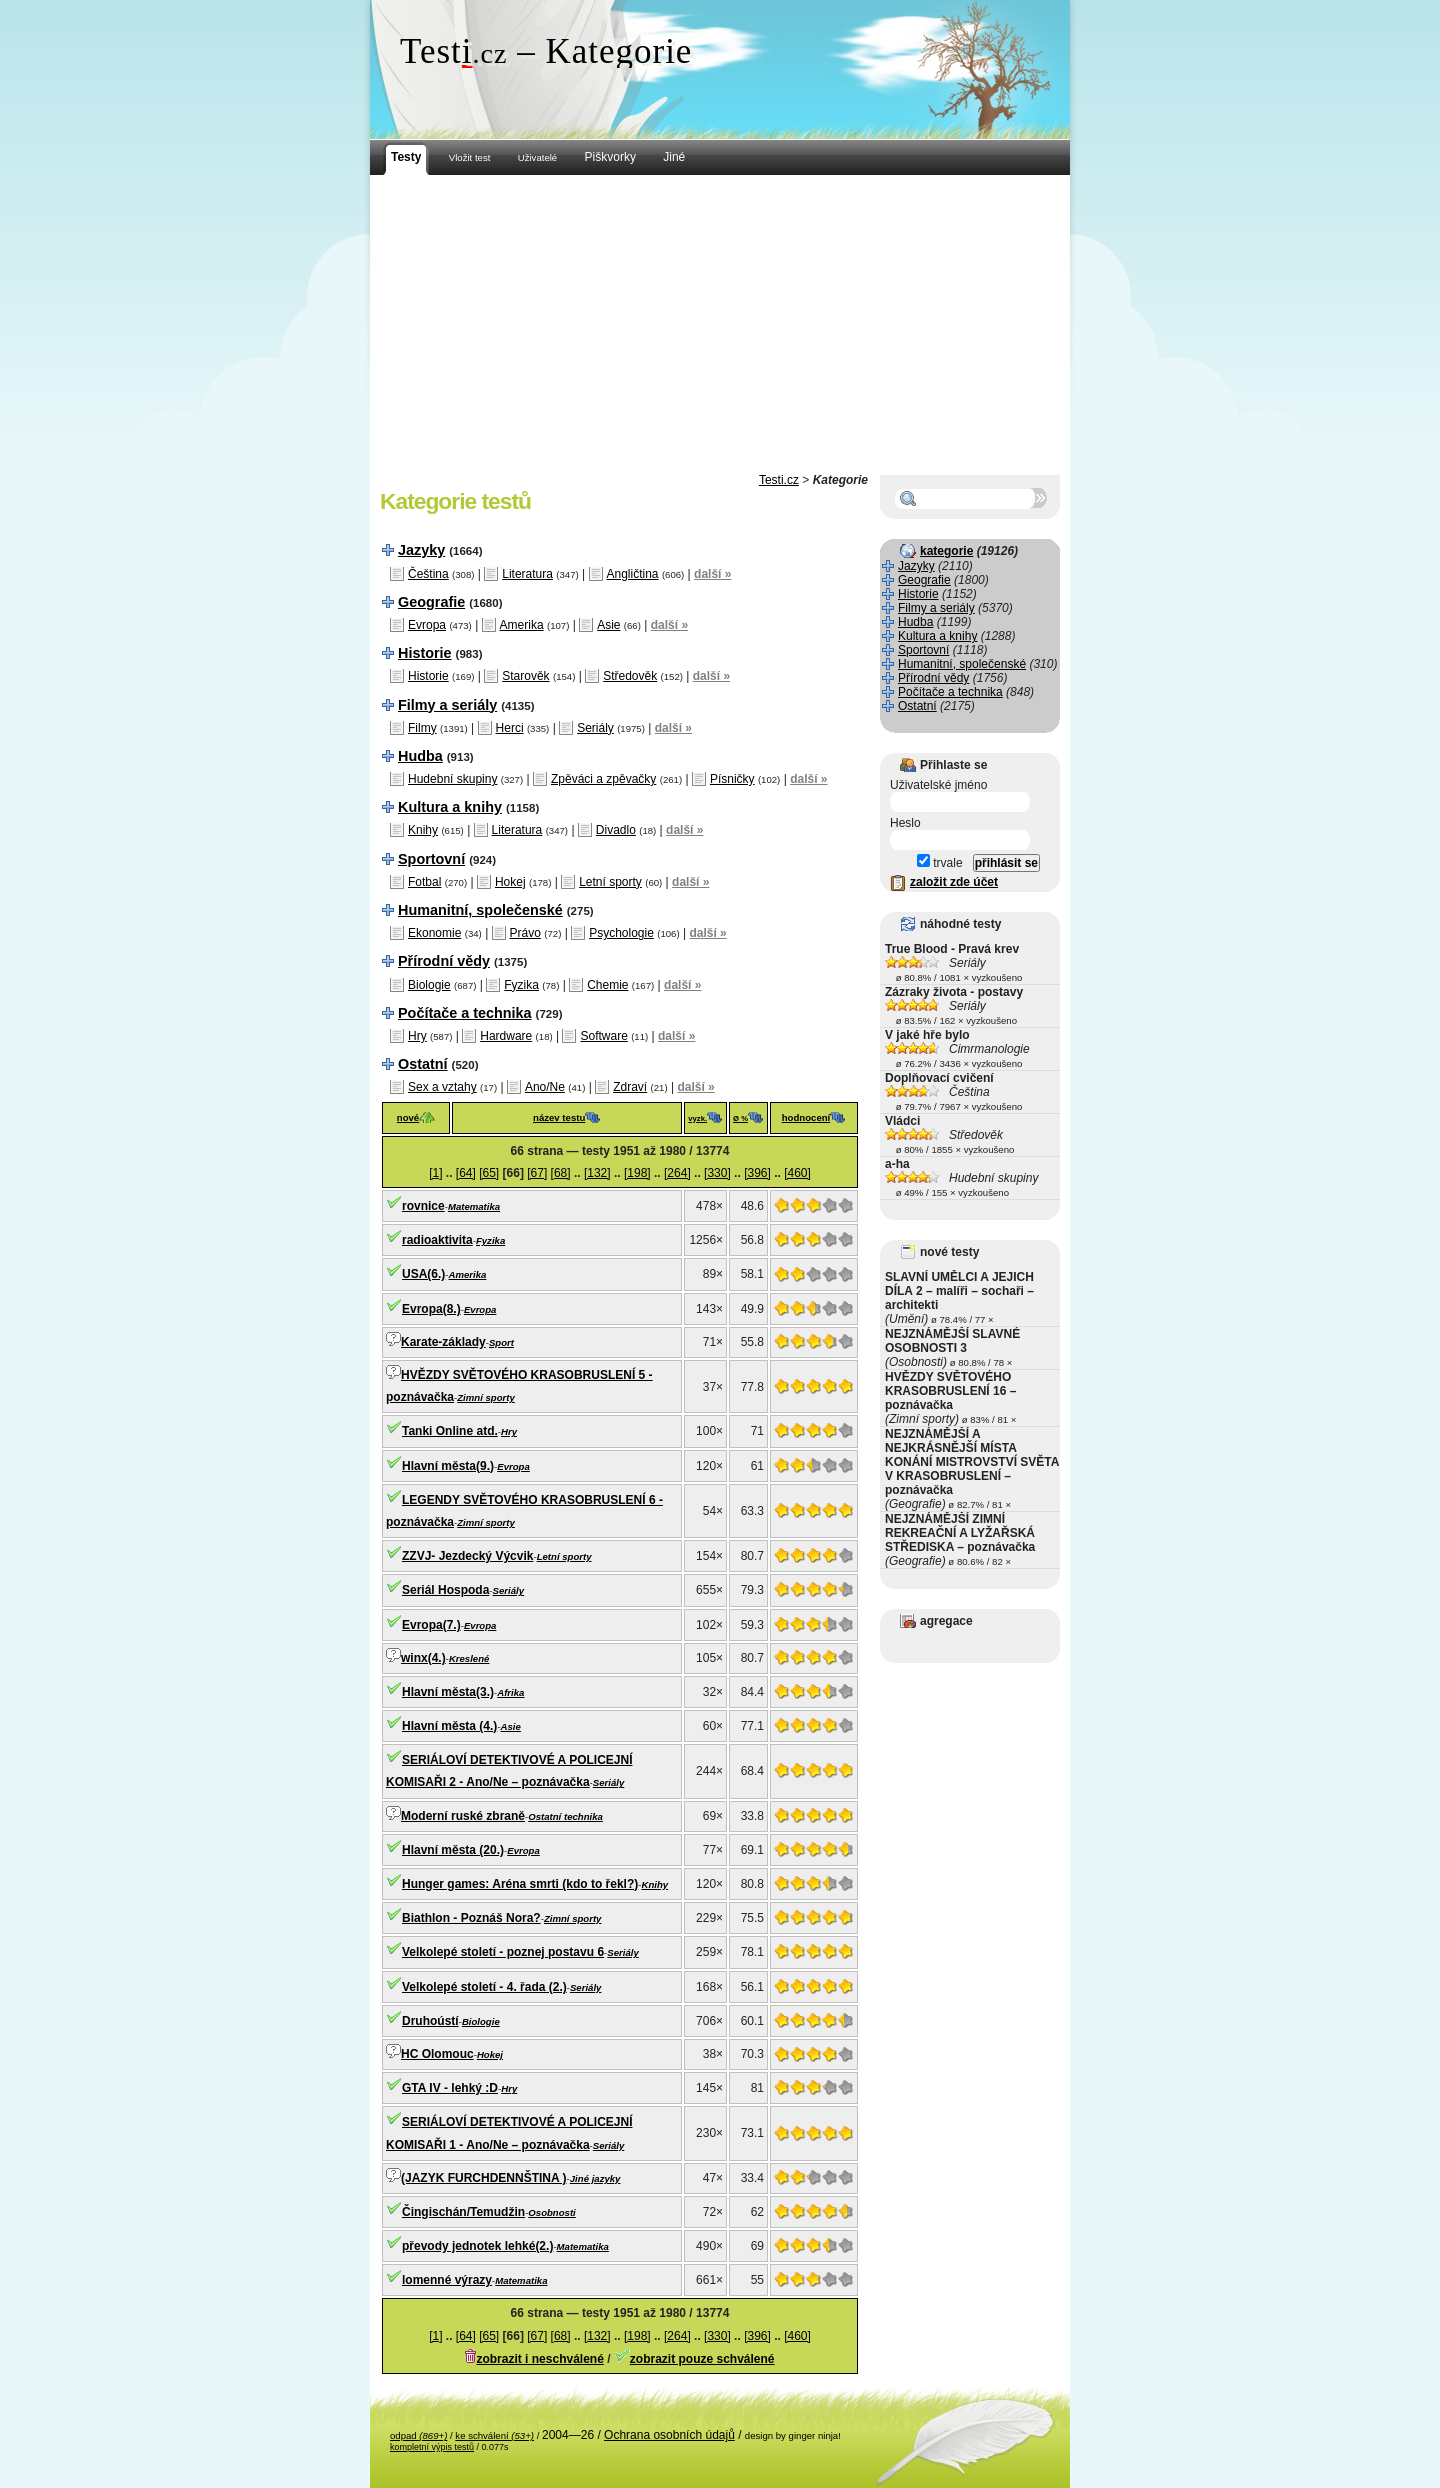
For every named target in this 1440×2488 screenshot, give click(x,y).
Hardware (506, 1036)
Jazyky (421, 550)
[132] (597, 1173)
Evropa (427, 625)
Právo (525, 933)
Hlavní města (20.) (453, 1850)
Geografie (431, 602)
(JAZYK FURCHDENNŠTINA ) (484, 2178)
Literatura (527, 574)
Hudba (420, 756)
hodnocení (806, 1117)
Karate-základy (443, 1342)
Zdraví (630, 1087)
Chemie (607, 985)
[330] (717, 1173)
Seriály (595, 728)
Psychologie (621, 933)
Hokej (510, 882)
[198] (637, 1173)
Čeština (428, 574)
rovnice (423, 1206)
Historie (425, 653)
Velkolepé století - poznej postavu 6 (503, 1952)
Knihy (423, 830)
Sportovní (431, 859)
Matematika (474, 1206)
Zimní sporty (486, 1397)
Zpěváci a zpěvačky (603, 779)
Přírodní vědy (444, 961)
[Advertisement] (720, 325)
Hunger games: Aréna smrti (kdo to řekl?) (520, 1884)
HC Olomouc (437, 2054)
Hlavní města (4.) (449, 1726)
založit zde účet (954, 882)
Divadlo (616, 830)
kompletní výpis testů (432, 2447)
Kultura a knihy (450, 807)
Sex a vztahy (442, 1087)
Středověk (630, 676)
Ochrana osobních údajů (669, 2435)
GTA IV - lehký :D (450, 2088)
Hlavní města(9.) (448, 1466)
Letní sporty (610, 882)
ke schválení (494, 2435)
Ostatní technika (565, 1816)
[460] (797, 1173)
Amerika (522, 625)
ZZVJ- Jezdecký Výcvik (467, 1556)
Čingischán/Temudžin (463, 2212)
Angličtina (633, 574)
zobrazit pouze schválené (702, 2359)
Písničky (732, 779)
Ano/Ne (545, 1087)
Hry (417, 1036)
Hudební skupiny (452, 779)
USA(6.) (423, 1274)
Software (603, 1036)
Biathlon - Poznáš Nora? (471, 1918)
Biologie (429, 985)
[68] (561, 1173)
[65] (489, 1173)
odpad (418, 2435)
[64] (466, 1173)
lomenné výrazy (447, 2280)
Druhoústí (430, 2021)
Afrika (510, 1692)
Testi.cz (779, 480)
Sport (501, 1342)
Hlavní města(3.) (448, 1692)
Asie (608, 625)
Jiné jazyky (595, 2178)
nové (408, 1117)
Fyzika (521, 985)
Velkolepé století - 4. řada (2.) (484, 1987)
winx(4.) (423, 1658)
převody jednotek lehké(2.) (477, 2246)
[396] (757, 1173)
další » (712, 574)
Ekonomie (434, 933)
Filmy (422, 728)
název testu (559, 1117)
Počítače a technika (465, 1013)
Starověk (525, 676)
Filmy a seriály (447, 705)
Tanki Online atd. (450, 1431)
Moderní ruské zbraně (463, 1816)
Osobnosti (551, 2212)
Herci (510, 728)
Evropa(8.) (431, 1309)
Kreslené (469, 1658)
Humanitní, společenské (480, 910)
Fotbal (424, 882)
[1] (435, 1173)
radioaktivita (437, 1240)
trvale (940, 863)
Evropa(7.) (431, 1625)
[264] (677, 1173)
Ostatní (423, 1064)
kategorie (946, 551)
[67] (537, 1173)
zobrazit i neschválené (539, 2359)
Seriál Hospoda (445, 1590)
